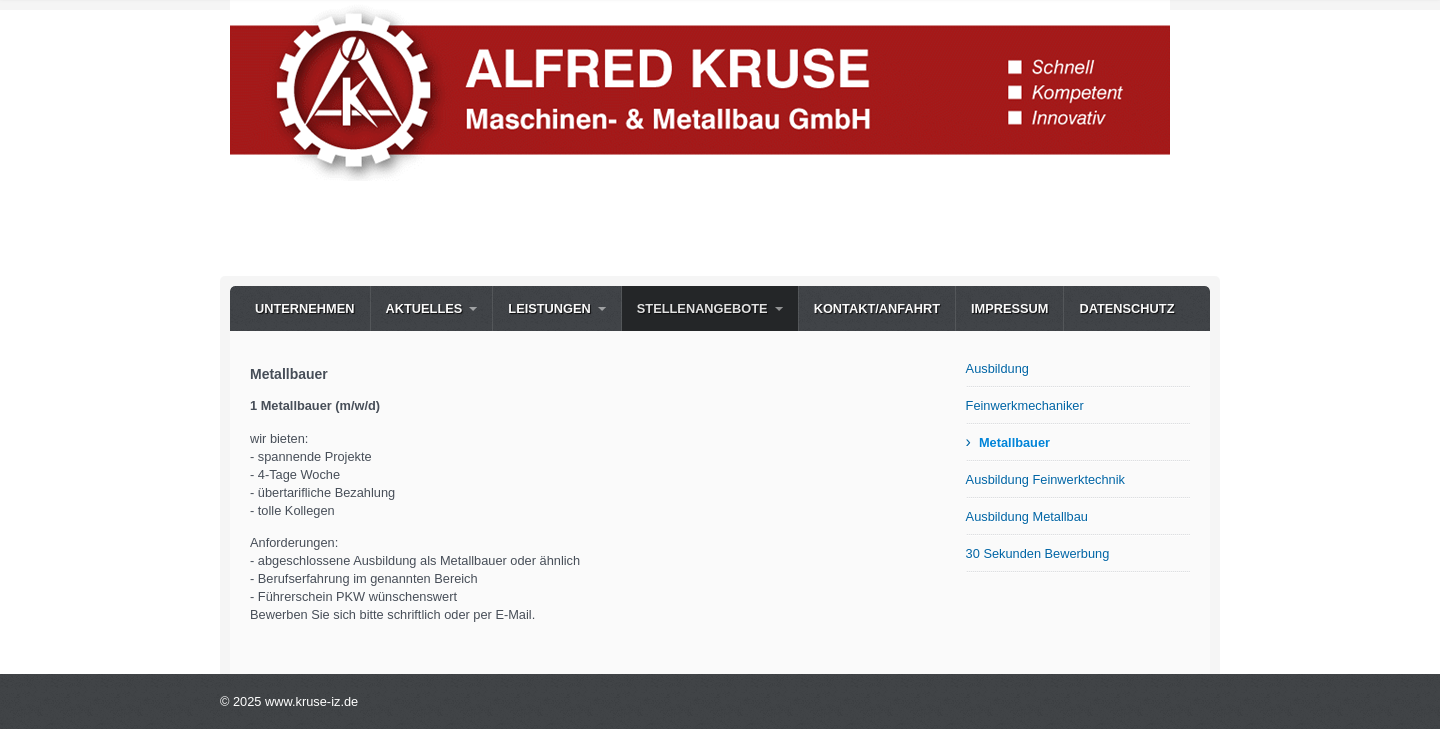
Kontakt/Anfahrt (877, 308)
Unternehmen (305, 308)
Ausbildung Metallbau (1027, 516)
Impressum (1010, 308)
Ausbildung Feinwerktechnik (1045, 479)
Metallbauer (1014, 442)
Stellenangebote (702, 308)
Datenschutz (1126, 308)
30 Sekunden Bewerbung (1038, 553)
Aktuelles (424, 308)
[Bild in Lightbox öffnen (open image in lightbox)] (700, 90)
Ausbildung (997, 368)
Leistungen (549, 308)
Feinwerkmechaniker (1025, 405)
